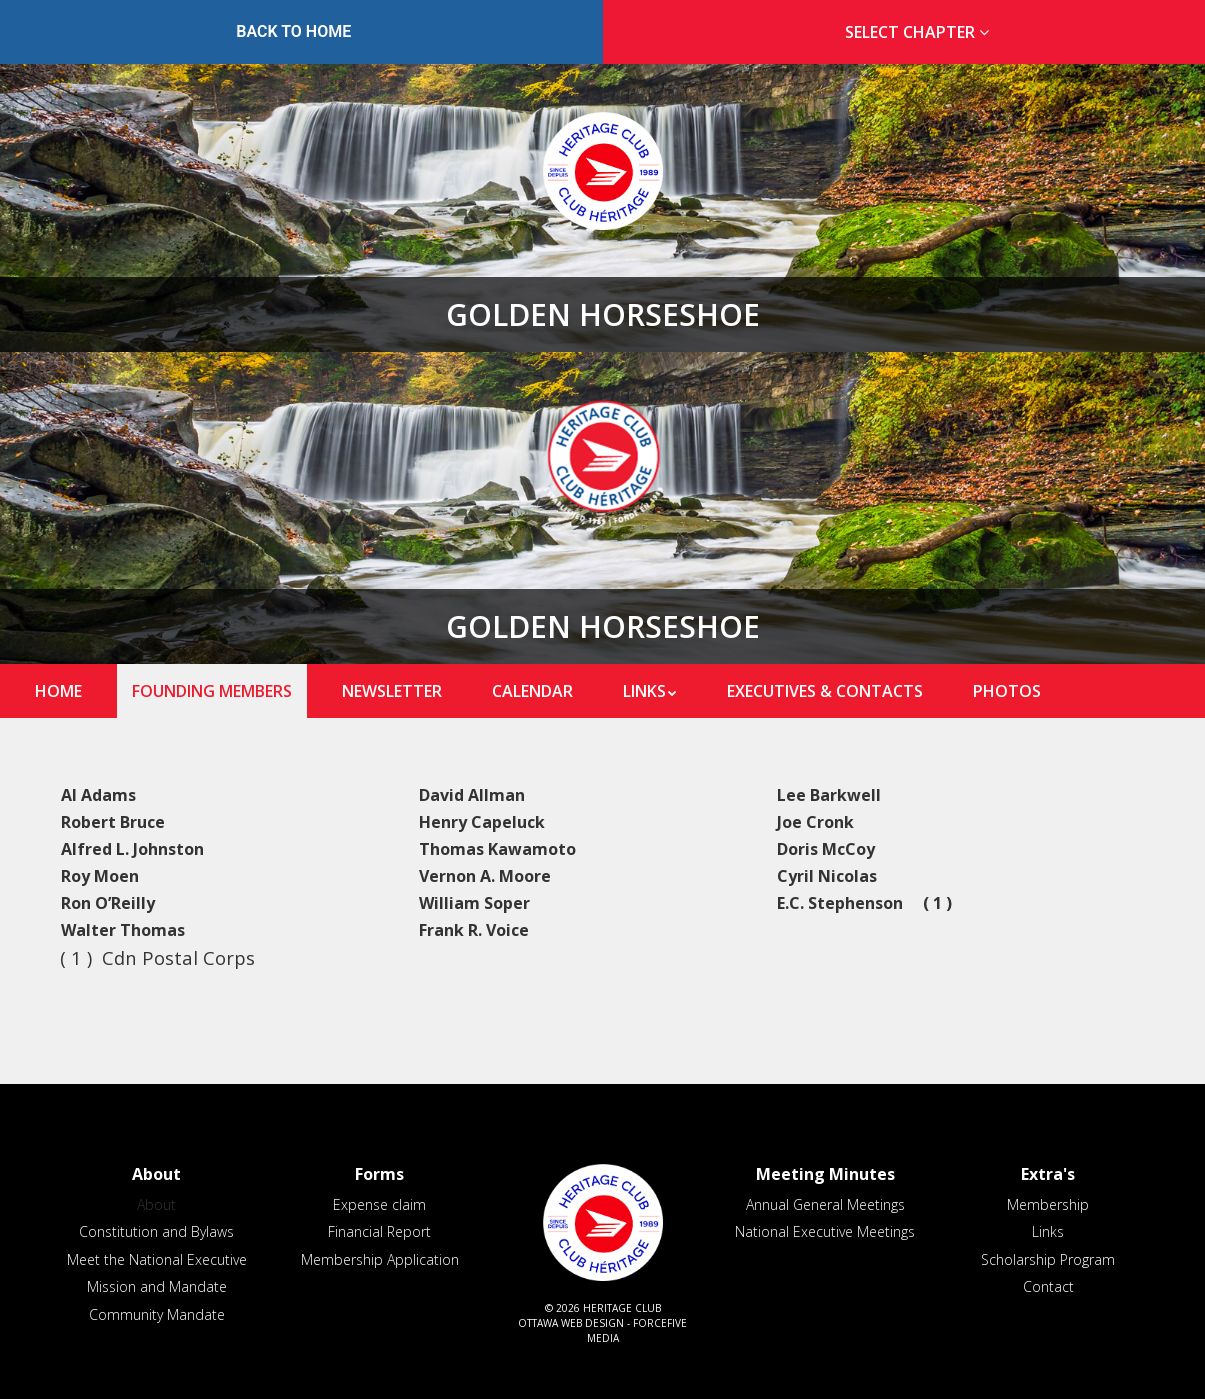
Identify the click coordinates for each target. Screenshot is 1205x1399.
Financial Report (379, 1231)
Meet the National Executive (157, 1259)
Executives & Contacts (825, 691)
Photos (1007, 691)
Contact (1048, 1286)
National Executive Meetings (825, 1231)
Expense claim (379, 1204)
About (156, 1204)
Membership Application (380, 1259)
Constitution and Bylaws (156, 1231)
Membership (1048, 1204)
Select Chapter (921, 32)
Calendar (532, 691)
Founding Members (212, 691)
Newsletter (392, 691)
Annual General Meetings (825, 1204)
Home (58, 691)
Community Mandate (157, 1314)
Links (644, 691)
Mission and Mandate (157, 1286)
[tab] (912, 32)
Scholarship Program (1048, 1259)
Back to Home (293, 31)
